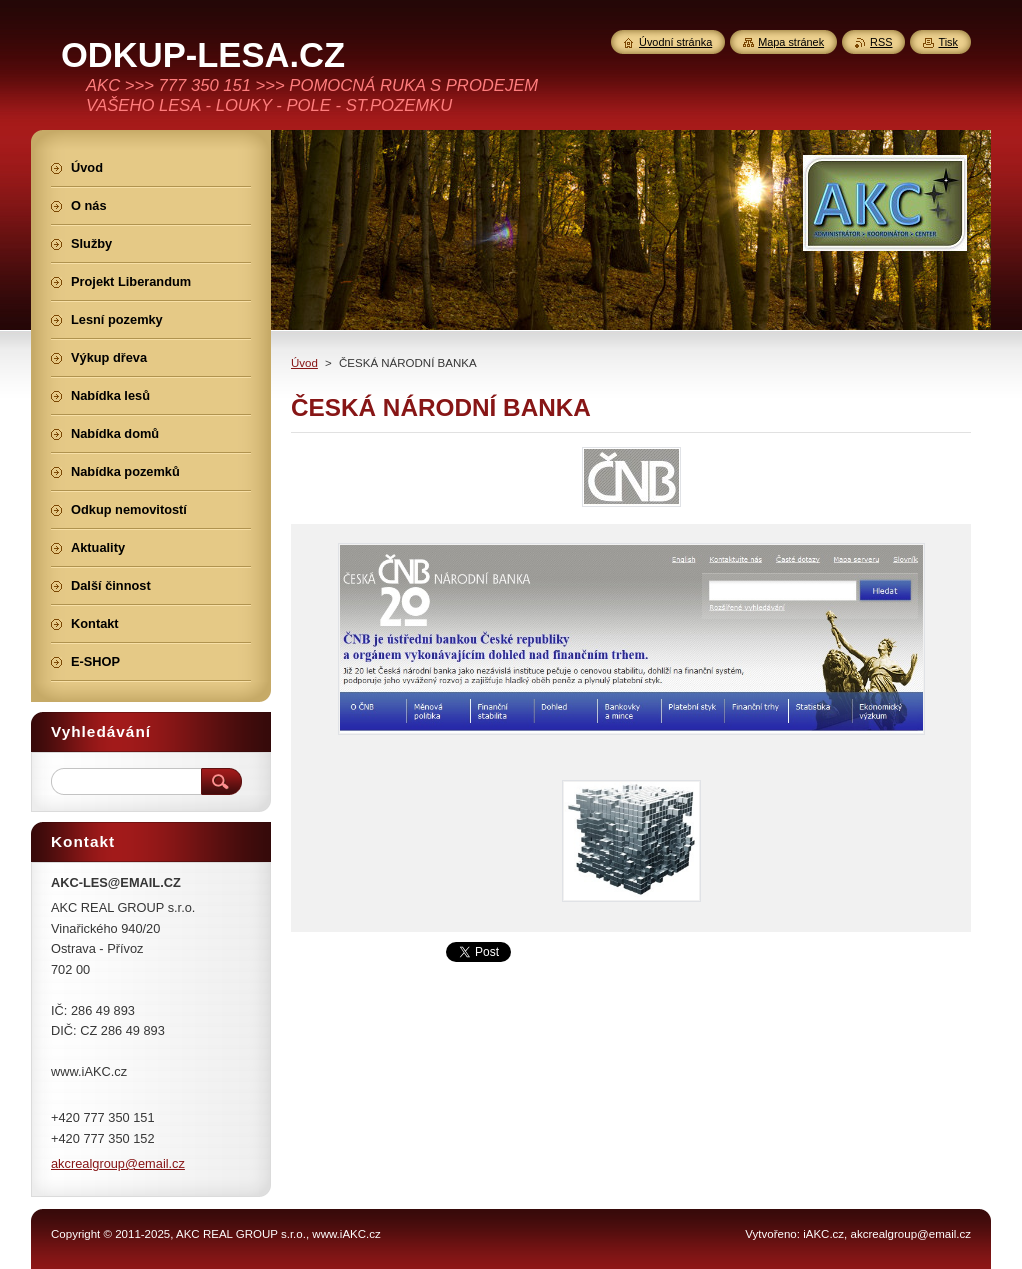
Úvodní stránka (675, 42)
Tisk (948, 42)
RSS (881, 42)
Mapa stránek (791, 42)
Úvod (304, 363)
